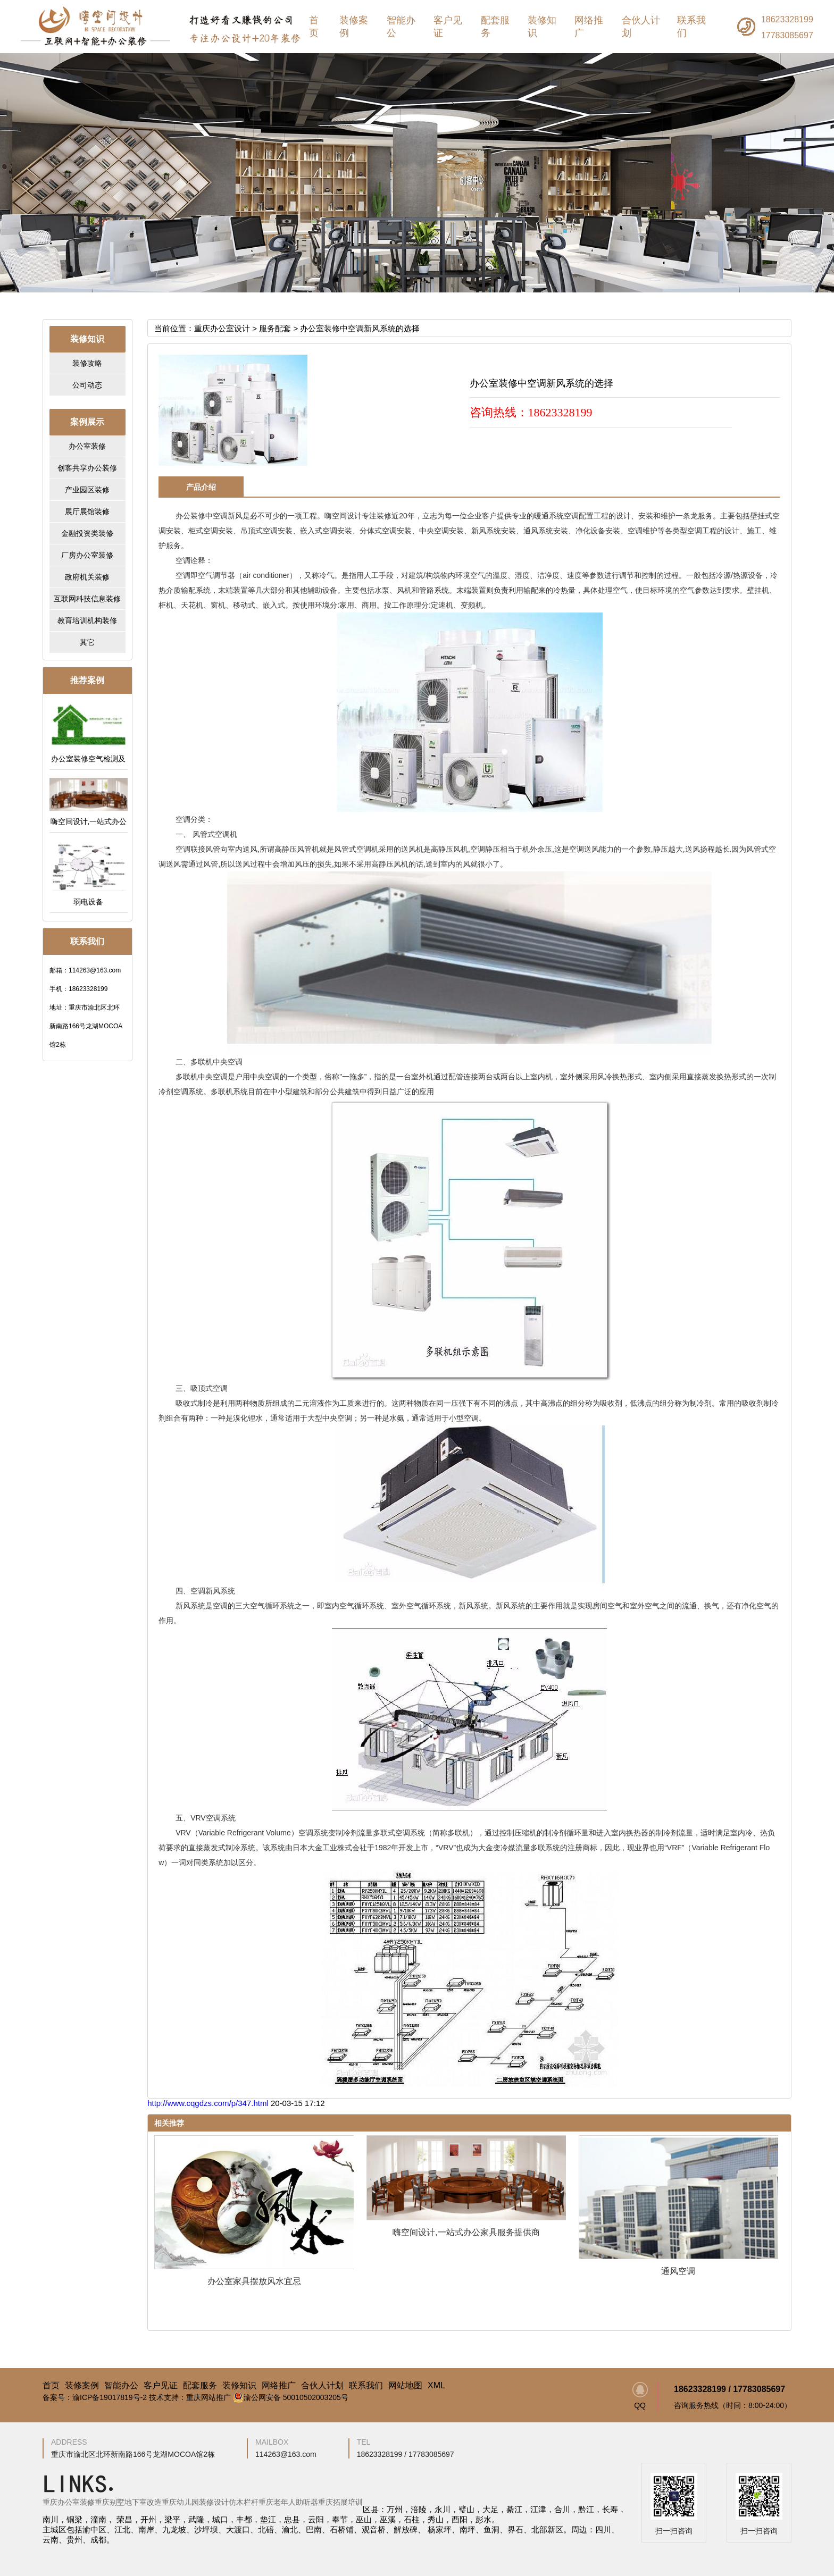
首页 (314, 26)
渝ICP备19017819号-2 (109, 2397)
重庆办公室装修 (69, 2502)
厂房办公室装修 (87, 555)
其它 (87, 642)
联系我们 (691, 26)
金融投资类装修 (87, 533)
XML (436, 2385)
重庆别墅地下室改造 (128, 2502)
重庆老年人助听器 (288, 2502)
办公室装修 (87, 446)
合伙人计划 (641, 26)
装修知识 (542, 26)
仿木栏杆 (243, 2502)
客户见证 (447, 26)
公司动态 (87, 385)
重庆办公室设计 (222, 328)
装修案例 (353, 26)
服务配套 (275, 328)
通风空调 (678, 2271)
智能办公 (401, 26)
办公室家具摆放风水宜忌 (254, 2281)
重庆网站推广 (208, 2397)
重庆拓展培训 (340, 2502)
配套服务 (495, 26)
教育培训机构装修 (87, 620)
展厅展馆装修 (87, 511)
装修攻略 (87, 363)
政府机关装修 (87, 577)
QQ (640, 2396)
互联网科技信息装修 (87, 598)
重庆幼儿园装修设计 (195, 2502)
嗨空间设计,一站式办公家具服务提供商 (466, 2232)
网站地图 (405, 2385)
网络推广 (588, 26)
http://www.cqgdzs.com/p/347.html (209, 2103)
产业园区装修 (87, 489)
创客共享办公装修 (87, 468)
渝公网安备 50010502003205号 (290, 2397)
